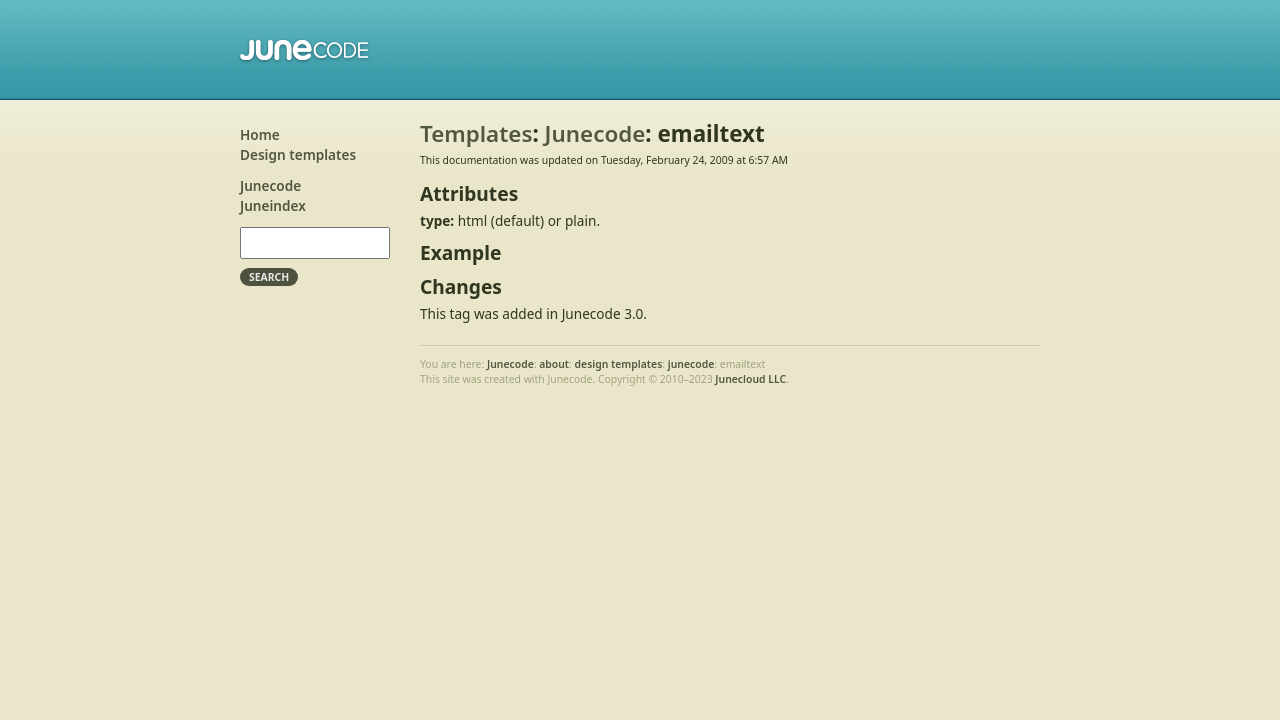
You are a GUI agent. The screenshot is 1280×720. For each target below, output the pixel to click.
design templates (619, 364)
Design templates (298, 154)
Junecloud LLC (750, 379)
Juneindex (273, 205)
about (554, 364)
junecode (691, 364)
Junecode (305, 50)
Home (260, 134)
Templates (476, 133)
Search (269, 277)
